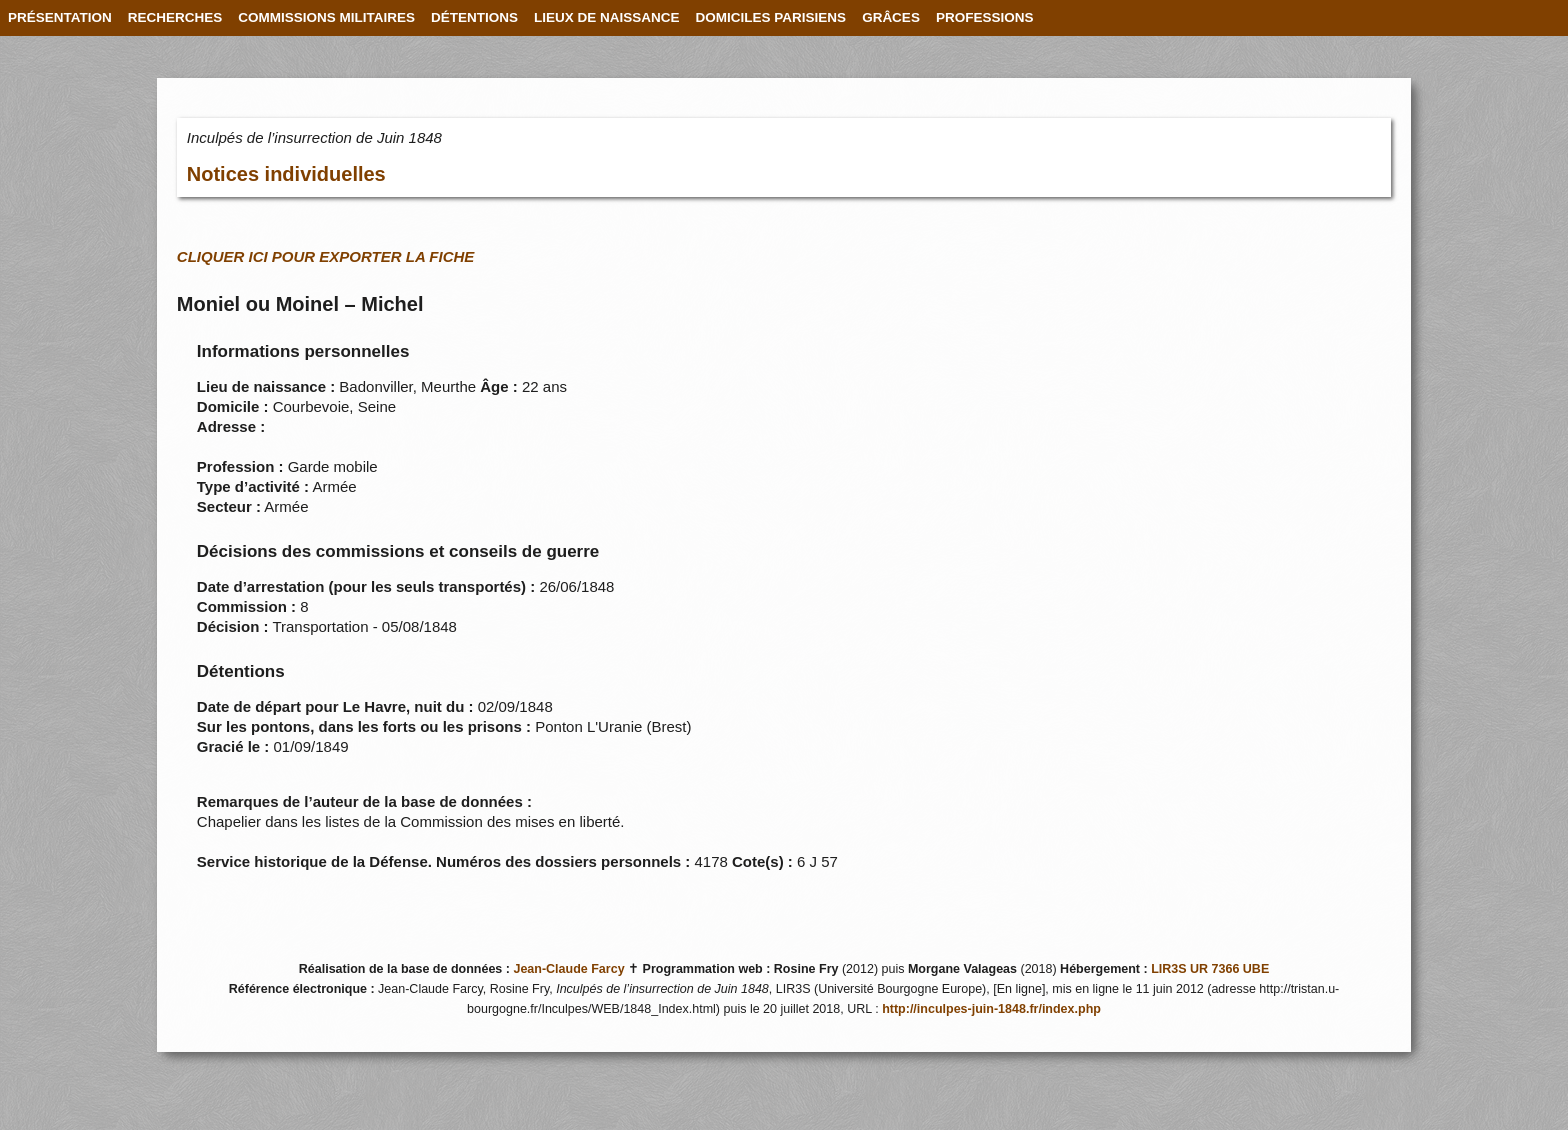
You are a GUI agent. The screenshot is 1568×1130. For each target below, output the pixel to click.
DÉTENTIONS (474, 17)
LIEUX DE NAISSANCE (607, 17)
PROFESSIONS (985, 17)
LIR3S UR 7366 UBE (1210, 969)
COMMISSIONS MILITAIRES (326, 17)
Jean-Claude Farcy (568, 969)
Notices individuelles (286, 174)
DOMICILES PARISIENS (771, 17)
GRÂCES (891, 17)
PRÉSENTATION (60, 17)
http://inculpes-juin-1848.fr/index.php (991, 1009)
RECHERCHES (175, 17)
